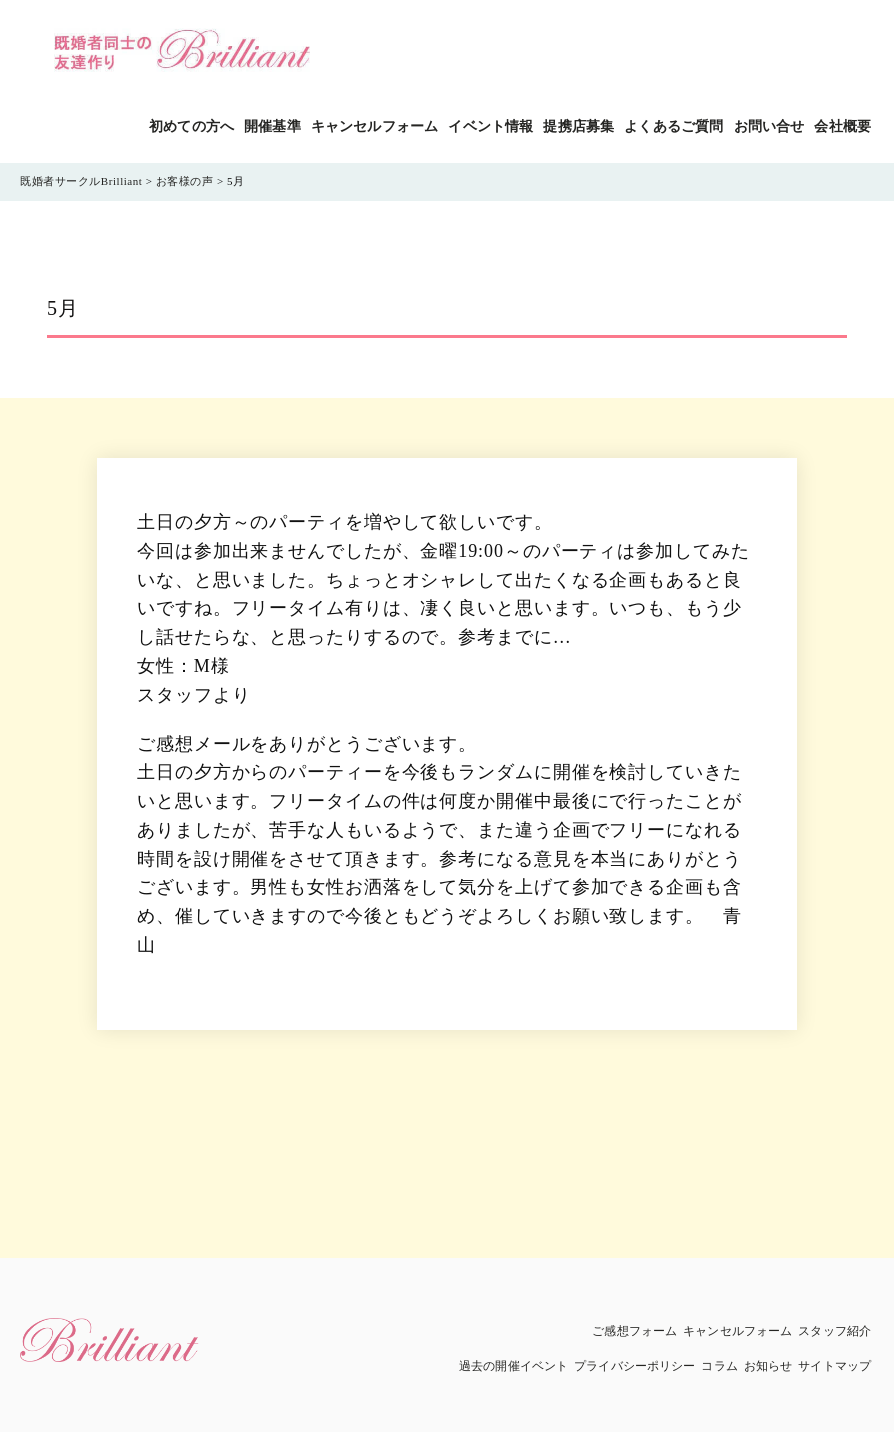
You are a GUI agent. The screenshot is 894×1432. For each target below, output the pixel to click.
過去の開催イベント (513, 1366)
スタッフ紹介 (834, 1331)
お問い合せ (769, 126)
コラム (719, 1366)
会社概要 (842, 126)
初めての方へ (191, 126)
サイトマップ (834, 1366)
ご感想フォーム (634, 1331)
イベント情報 (490, 126)
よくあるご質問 (673, 126)
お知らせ (768, 1366)
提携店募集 (578, 126)
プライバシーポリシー (634, 1366)
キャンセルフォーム (374, 126)
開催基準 (272, 126)
